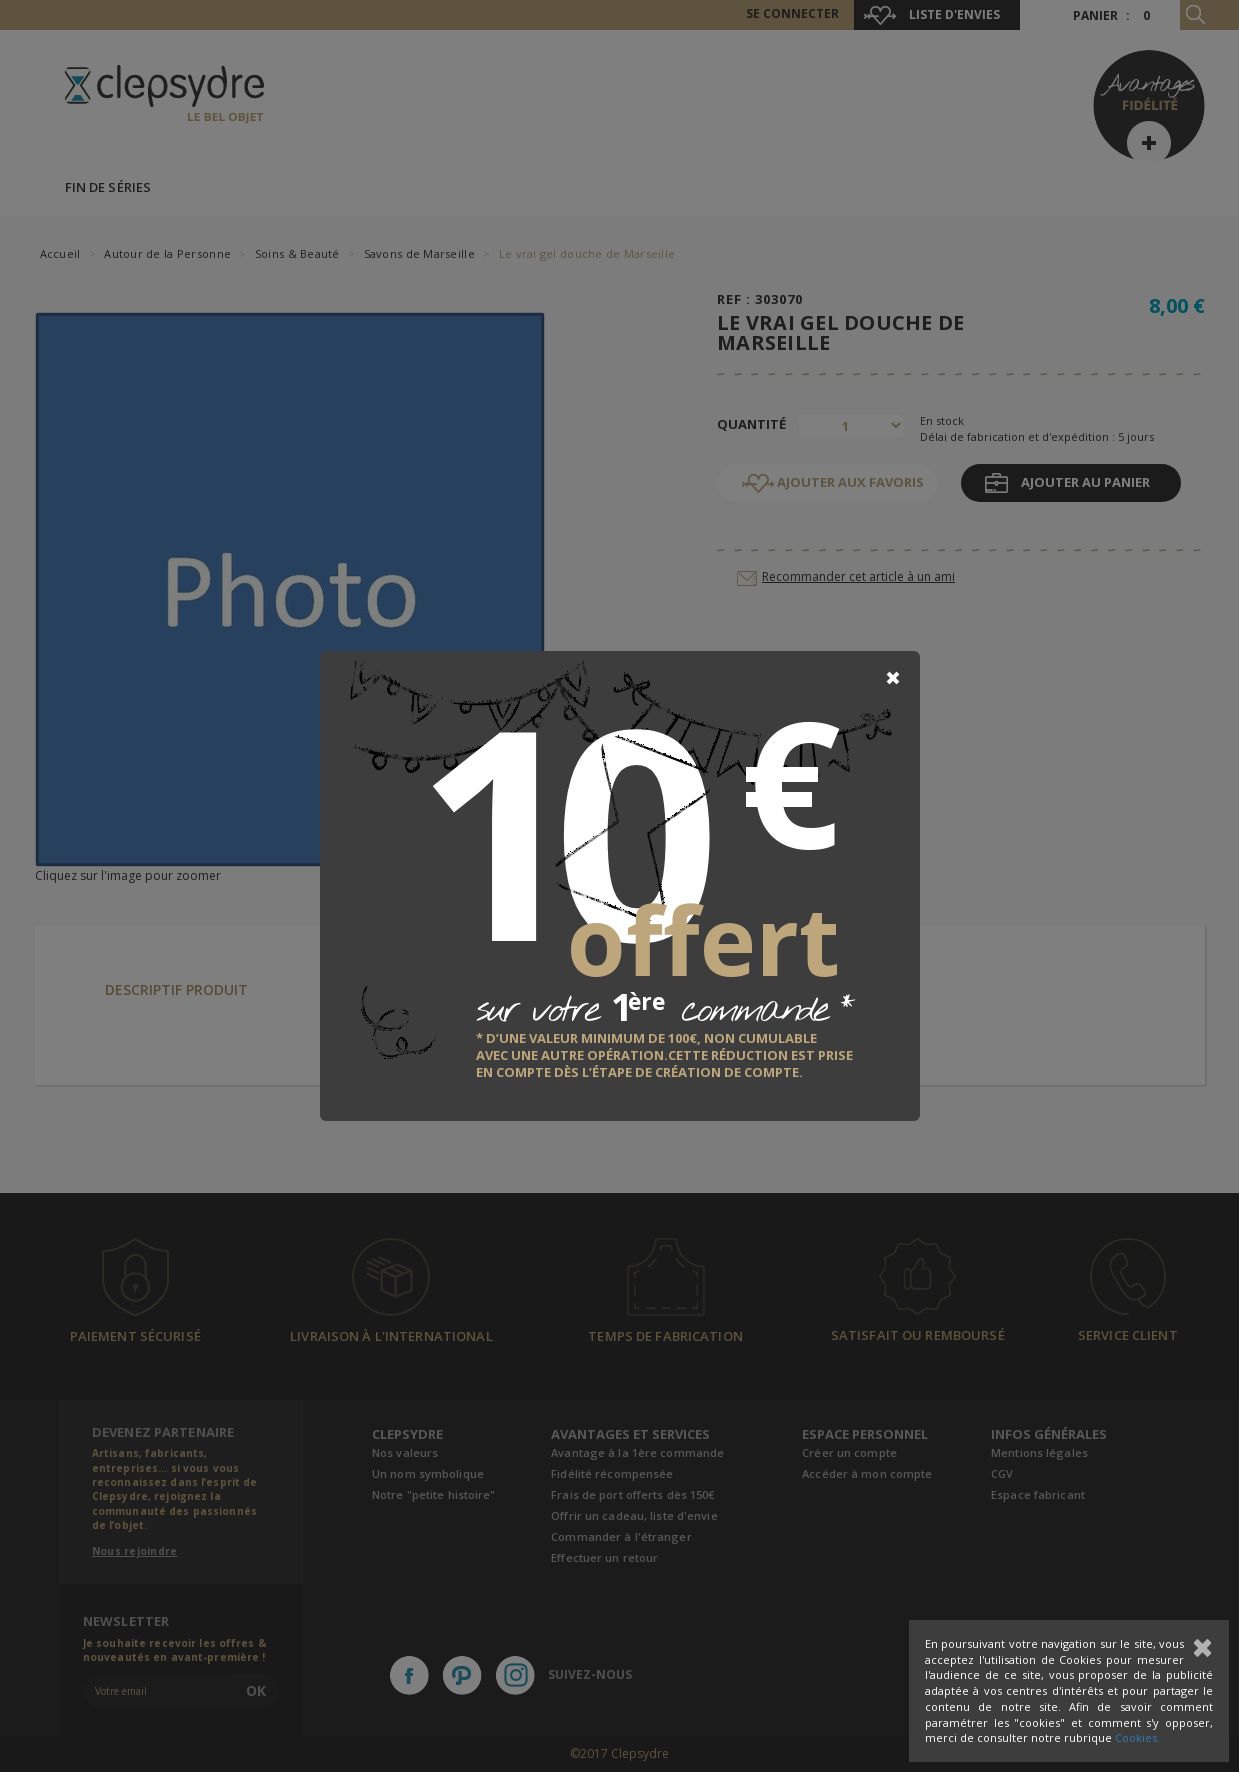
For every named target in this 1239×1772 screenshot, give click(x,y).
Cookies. (1137, 1737)
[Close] (893, 678)
